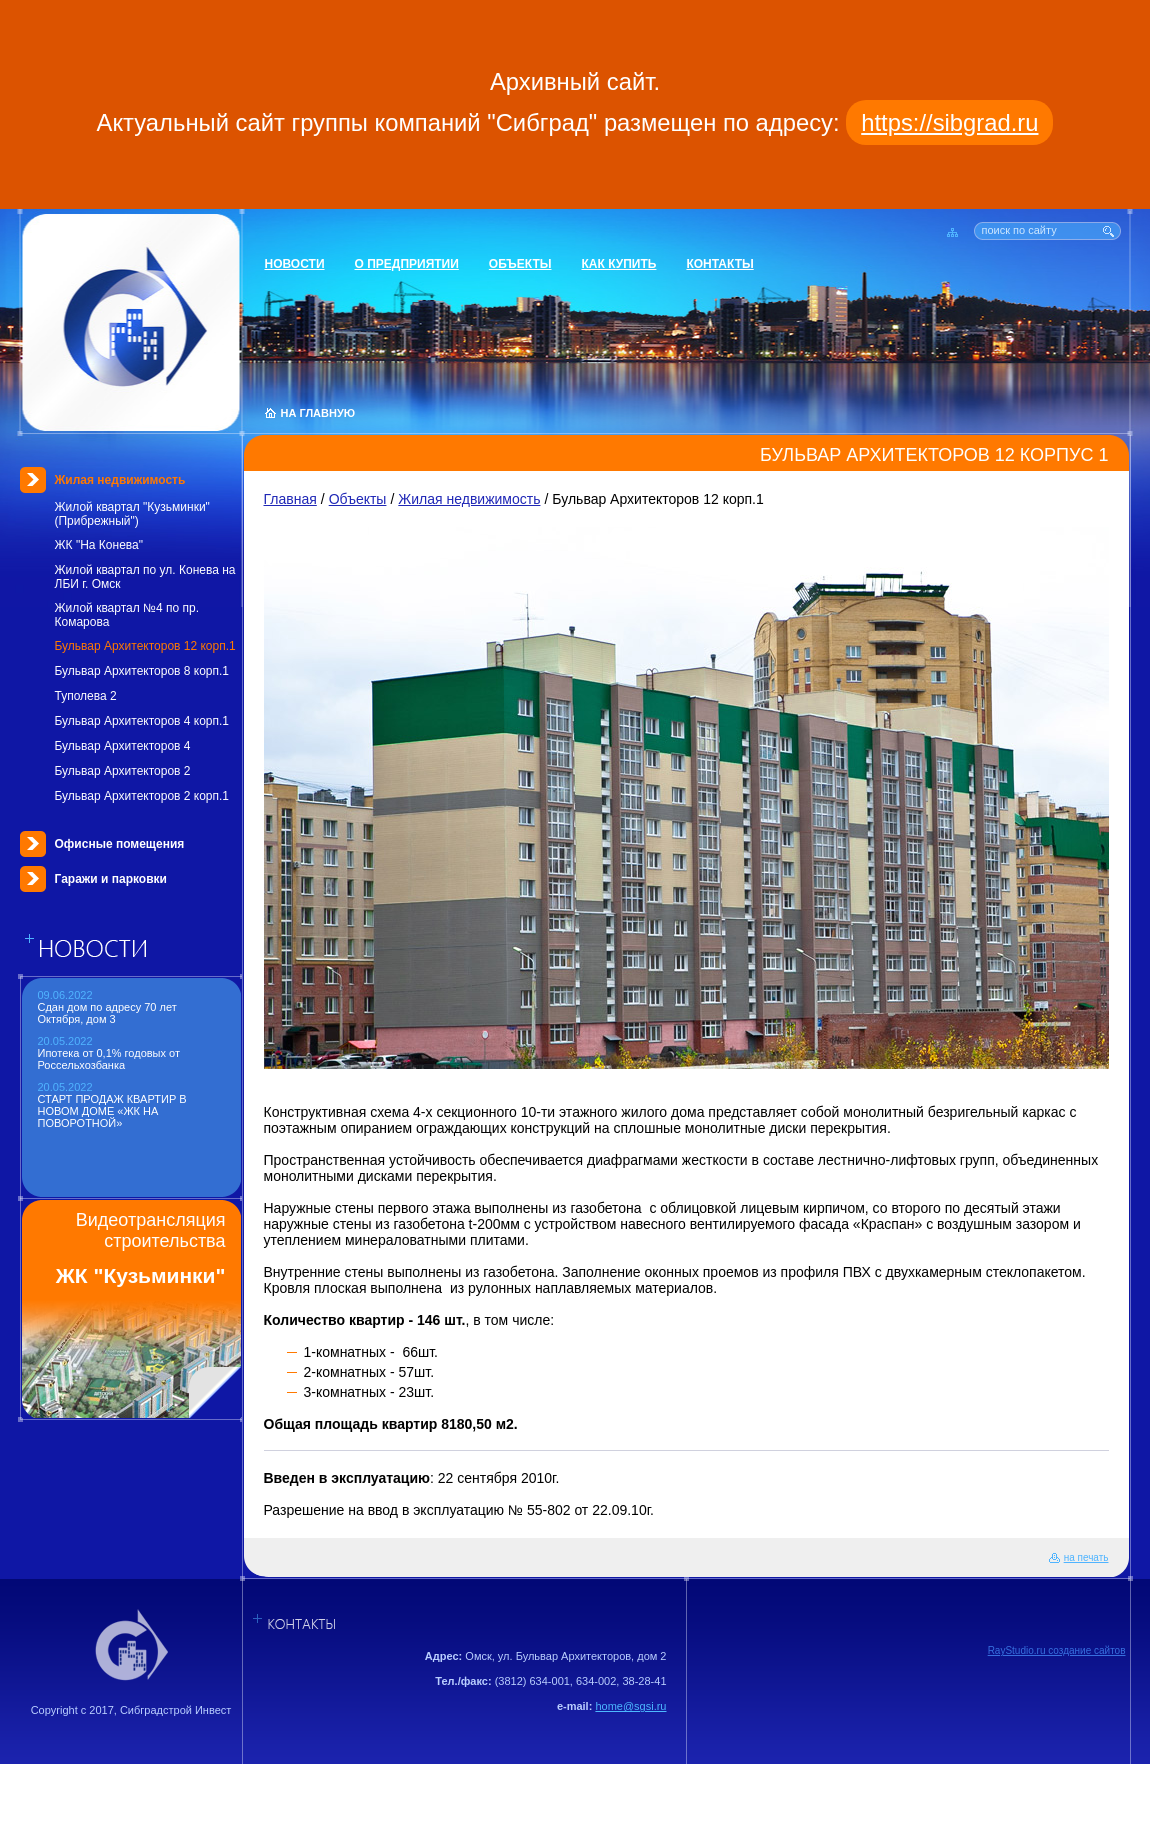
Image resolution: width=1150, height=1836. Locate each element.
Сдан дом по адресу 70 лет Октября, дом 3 (107, 1013)
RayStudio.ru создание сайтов (1057, 1650)
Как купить (619, 264)
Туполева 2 (86, 696)
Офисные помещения (120, 844)
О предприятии (407, 264)
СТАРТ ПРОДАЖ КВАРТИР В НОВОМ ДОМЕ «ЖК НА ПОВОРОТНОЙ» (112, 1111)
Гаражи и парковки (111, 879)
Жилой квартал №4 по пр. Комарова (127, 615)
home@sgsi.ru (630, 1706)
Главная (290, 499)
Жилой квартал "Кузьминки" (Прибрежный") (132, 514)
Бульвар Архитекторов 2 (123, 771)
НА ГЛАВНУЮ (318, 413)
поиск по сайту (1019, 230)
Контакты (719, 264)
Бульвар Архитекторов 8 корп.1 (142, 671)
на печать (1086, 1557)
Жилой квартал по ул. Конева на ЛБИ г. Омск (145, 577)
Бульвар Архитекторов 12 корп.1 (145, 646)
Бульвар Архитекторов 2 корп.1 (142, 796)
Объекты (520, 264)
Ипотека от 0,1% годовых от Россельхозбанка (109, 1059)
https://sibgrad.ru (949, 122)
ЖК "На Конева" (99, 545)
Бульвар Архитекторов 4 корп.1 (142, 721)
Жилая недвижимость (120, 480)
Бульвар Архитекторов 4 (123, 746)
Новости (295, 264)
